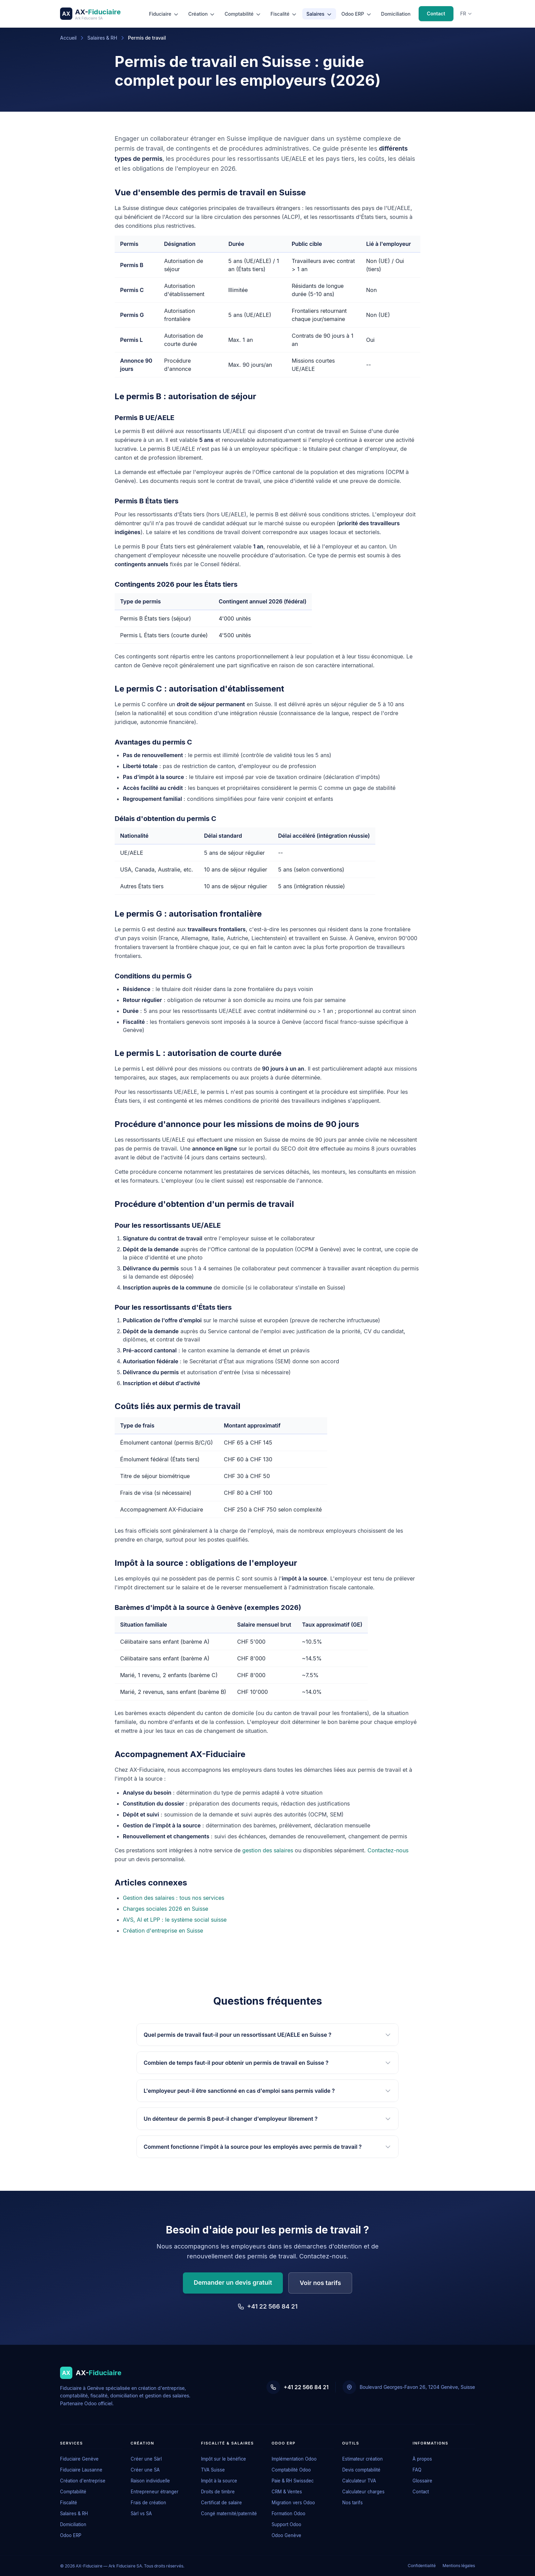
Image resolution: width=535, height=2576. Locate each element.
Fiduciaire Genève (79, 2459)
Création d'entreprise (82, 2480)
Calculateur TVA (359, 2480)
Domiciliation (395, 14)
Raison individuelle (150, 2480)
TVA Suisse (213, 2470)
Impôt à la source (219, 2480)
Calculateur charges (363, 2491)
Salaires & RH (102, 38)
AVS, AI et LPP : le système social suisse (175, 1919)
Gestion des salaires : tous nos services (173, 1897)
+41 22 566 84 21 (267, 2306)
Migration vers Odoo (293, 2502)
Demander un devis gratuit (233, 2282)
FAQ (417, 2470)
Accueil (68, 38)
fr (466, 13)
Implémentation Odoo (294, 2459)
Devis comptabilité (361, 2470)
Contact (436, 13)
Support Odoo (286, 2524)
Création (201, 14)
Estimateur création (362, 2459)
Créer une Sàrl (146, 2459)
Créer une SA (145, 2470)
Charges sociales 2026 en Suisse (165, 1908)
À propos (422, 2459)
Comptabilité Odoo (291, 2470)
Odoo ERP (357, 14)
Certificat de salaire (221, 2502)
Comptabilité (243, 14)
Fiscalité (284, 14)
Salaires (319, 14)
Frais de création (148, 2502)
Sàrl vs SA (141, 2513)
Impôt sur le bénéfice (223, 2459)
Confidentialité (422, 2565)
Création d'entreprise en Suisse (163, 1930)
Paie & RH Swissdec (293, 2480)
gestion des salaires (267, 1850)
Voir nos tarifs (320, 2282)
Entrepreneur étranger (154, 2491)
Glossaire (422, 2480)
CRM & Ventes (287, 2491)
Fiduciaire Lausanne (81, 2470)
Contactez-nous (387, 1850)
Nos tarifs (352, 2502)
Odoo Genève (286, 2535)
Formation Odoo (288, 2513)
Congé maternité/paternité (229, 2513)
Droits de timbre (218, 2491)
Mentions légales (459, 2565)
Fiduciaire (164, 14)
